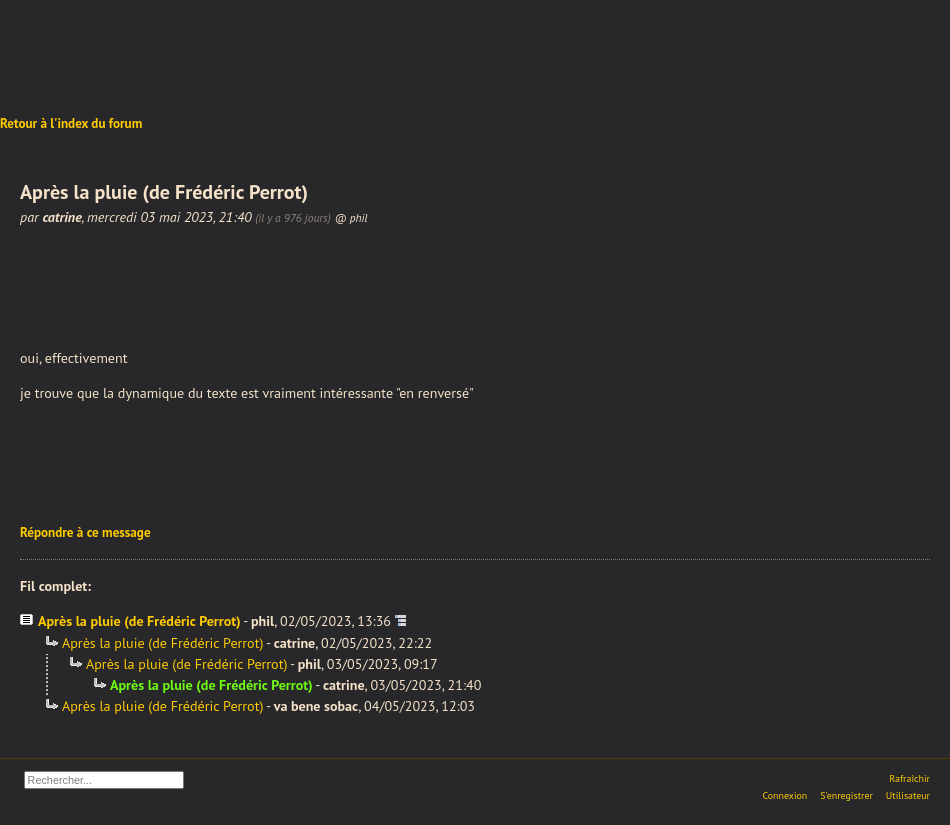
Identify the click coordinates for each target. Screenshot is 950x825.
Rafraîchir (909, 778)
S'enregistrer (846, 795)
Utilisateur (908, 795)
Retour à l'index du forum (71, 123)
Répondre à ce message (85, 532)
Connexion (784, 795)
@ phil (351, 217)
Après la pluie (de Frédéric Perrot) (139, 621)
